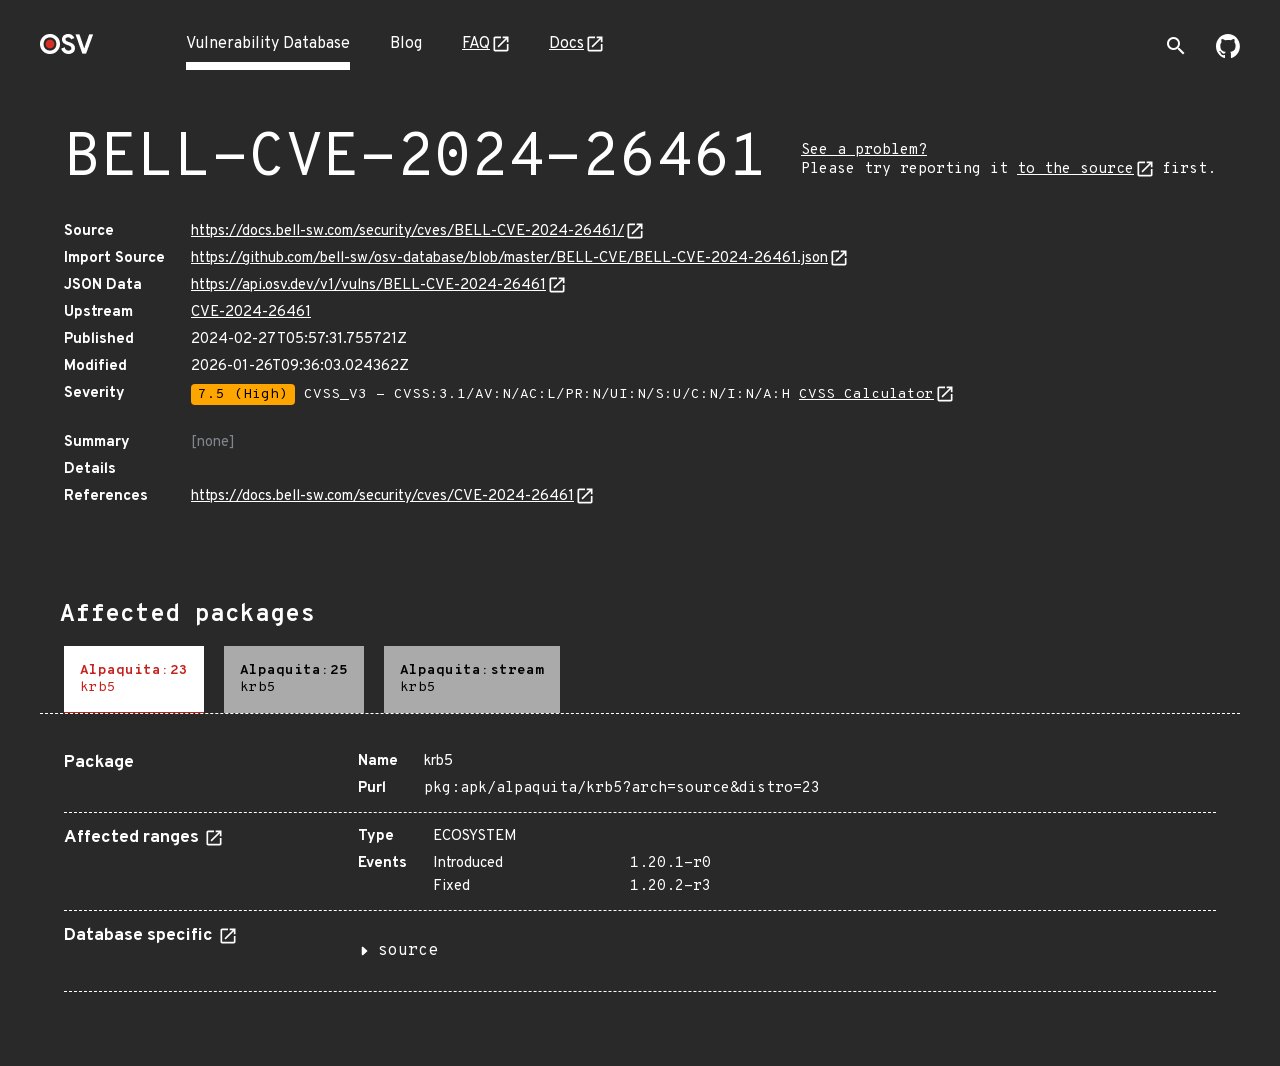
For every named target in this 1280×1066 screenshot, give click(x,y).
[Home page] (67, 50)
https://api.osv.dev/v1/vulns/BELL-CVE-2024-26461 (368, 285)
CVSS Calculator (866, 394)
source (408, 951)
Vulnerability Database (268, 44)
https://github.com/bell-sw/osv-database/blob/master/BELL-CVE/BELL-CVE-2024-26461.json (509, 258)
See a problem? (864, 150)
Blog (406, 44)
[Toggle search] (1176, 46)
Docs (566, 44)
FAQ (476, 44)
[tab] (134, 679)
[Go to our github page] (1228, 54)
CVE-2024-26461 (251, 312)
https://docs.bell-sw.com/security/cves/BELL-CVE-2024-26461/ (407, 231)
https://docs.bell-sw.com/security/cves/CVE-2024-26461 (382, 496)
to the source (1075, 169)
